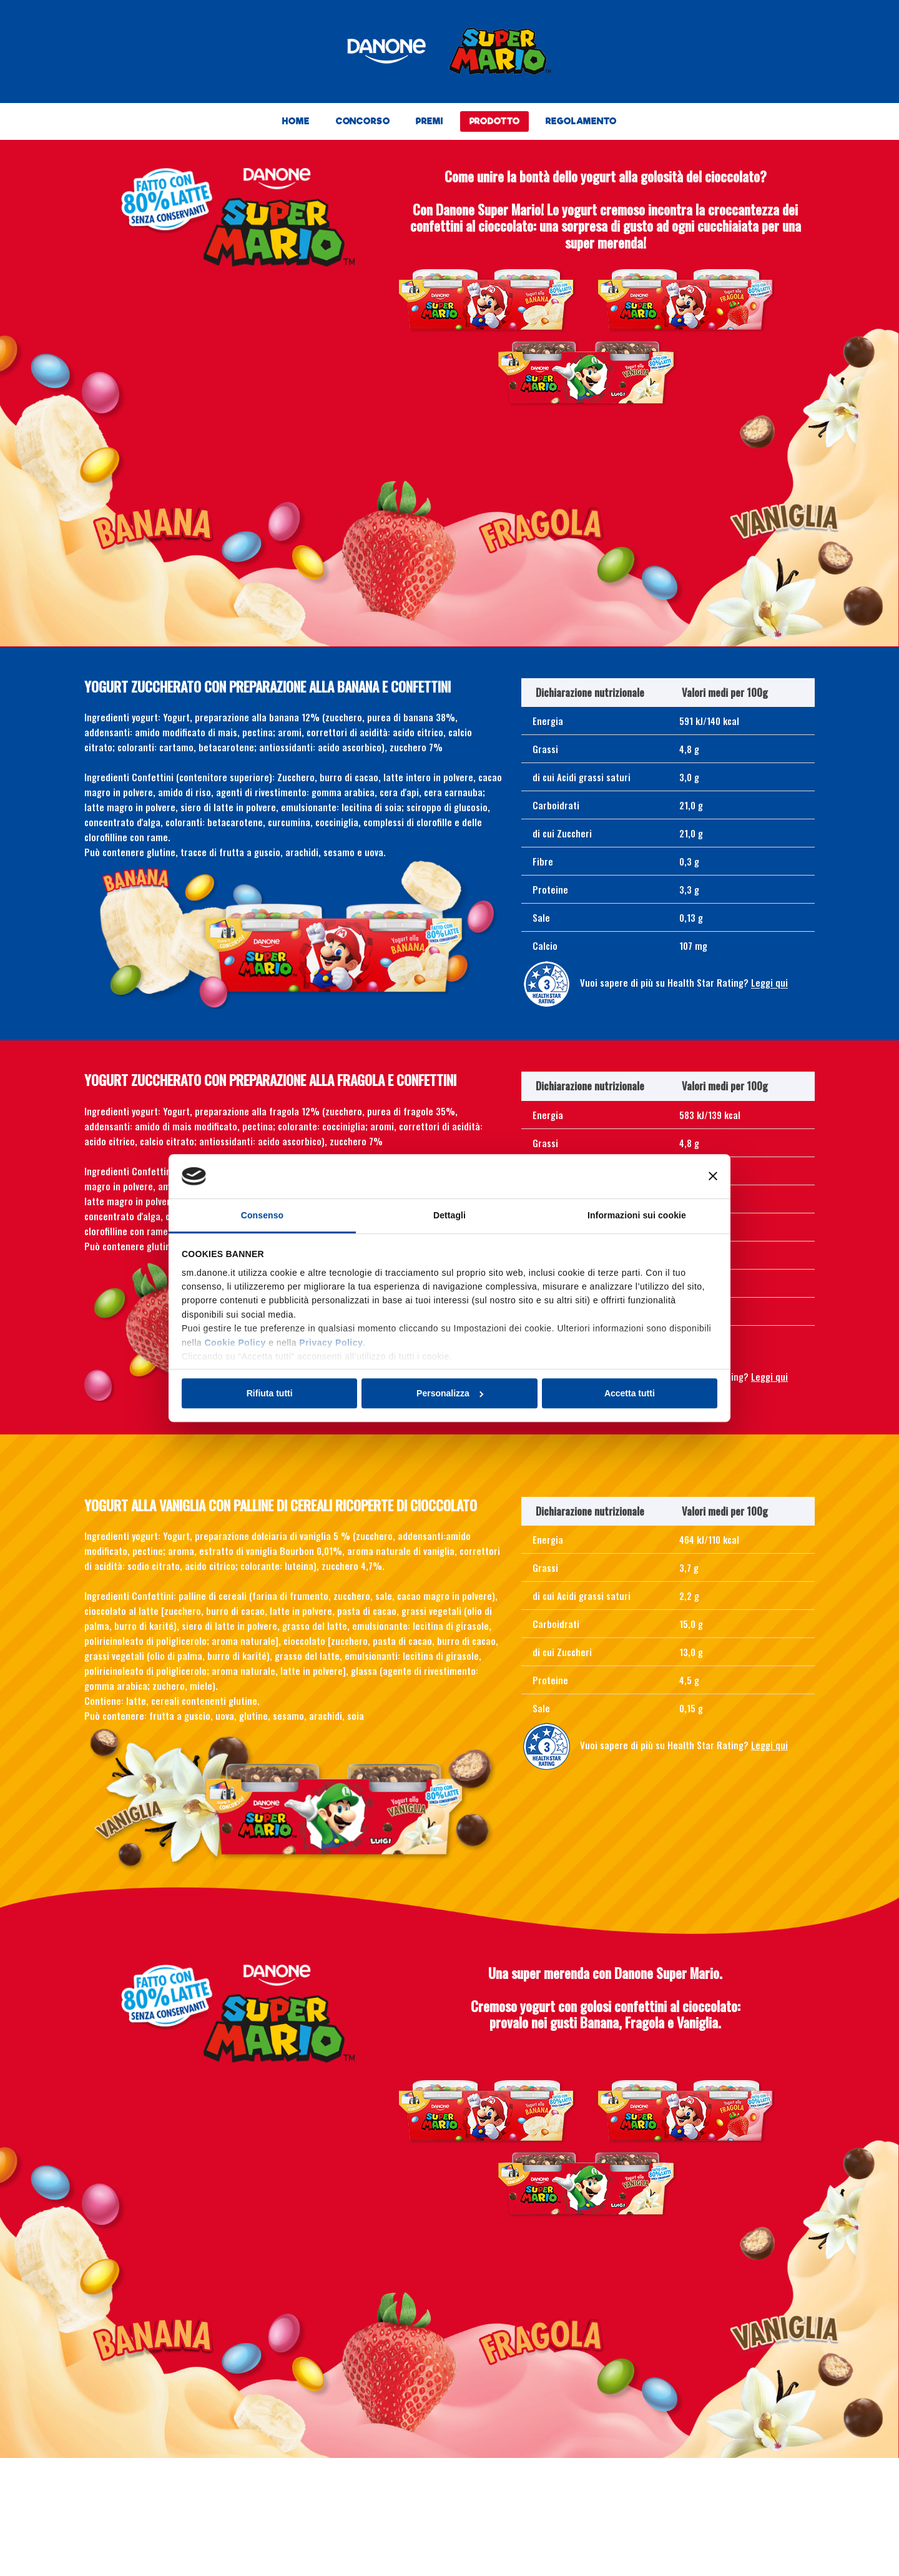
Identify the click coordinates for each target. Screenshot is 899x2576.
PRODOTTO (494, 121)
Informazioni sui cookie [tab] (636, 1215)
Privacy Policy (331, 1343)
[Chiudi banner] (713, 1176)
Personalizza (449, 1393)
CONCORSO (363, 121)
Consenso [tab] (262, 1215)
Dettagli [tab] (449, 1215)
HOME (295, 121)
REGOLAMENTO (581, 121)
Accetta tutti (629, 1393)
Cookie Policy (234, 1343)
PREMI (429, 121)
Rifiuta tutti (270, 1393)
